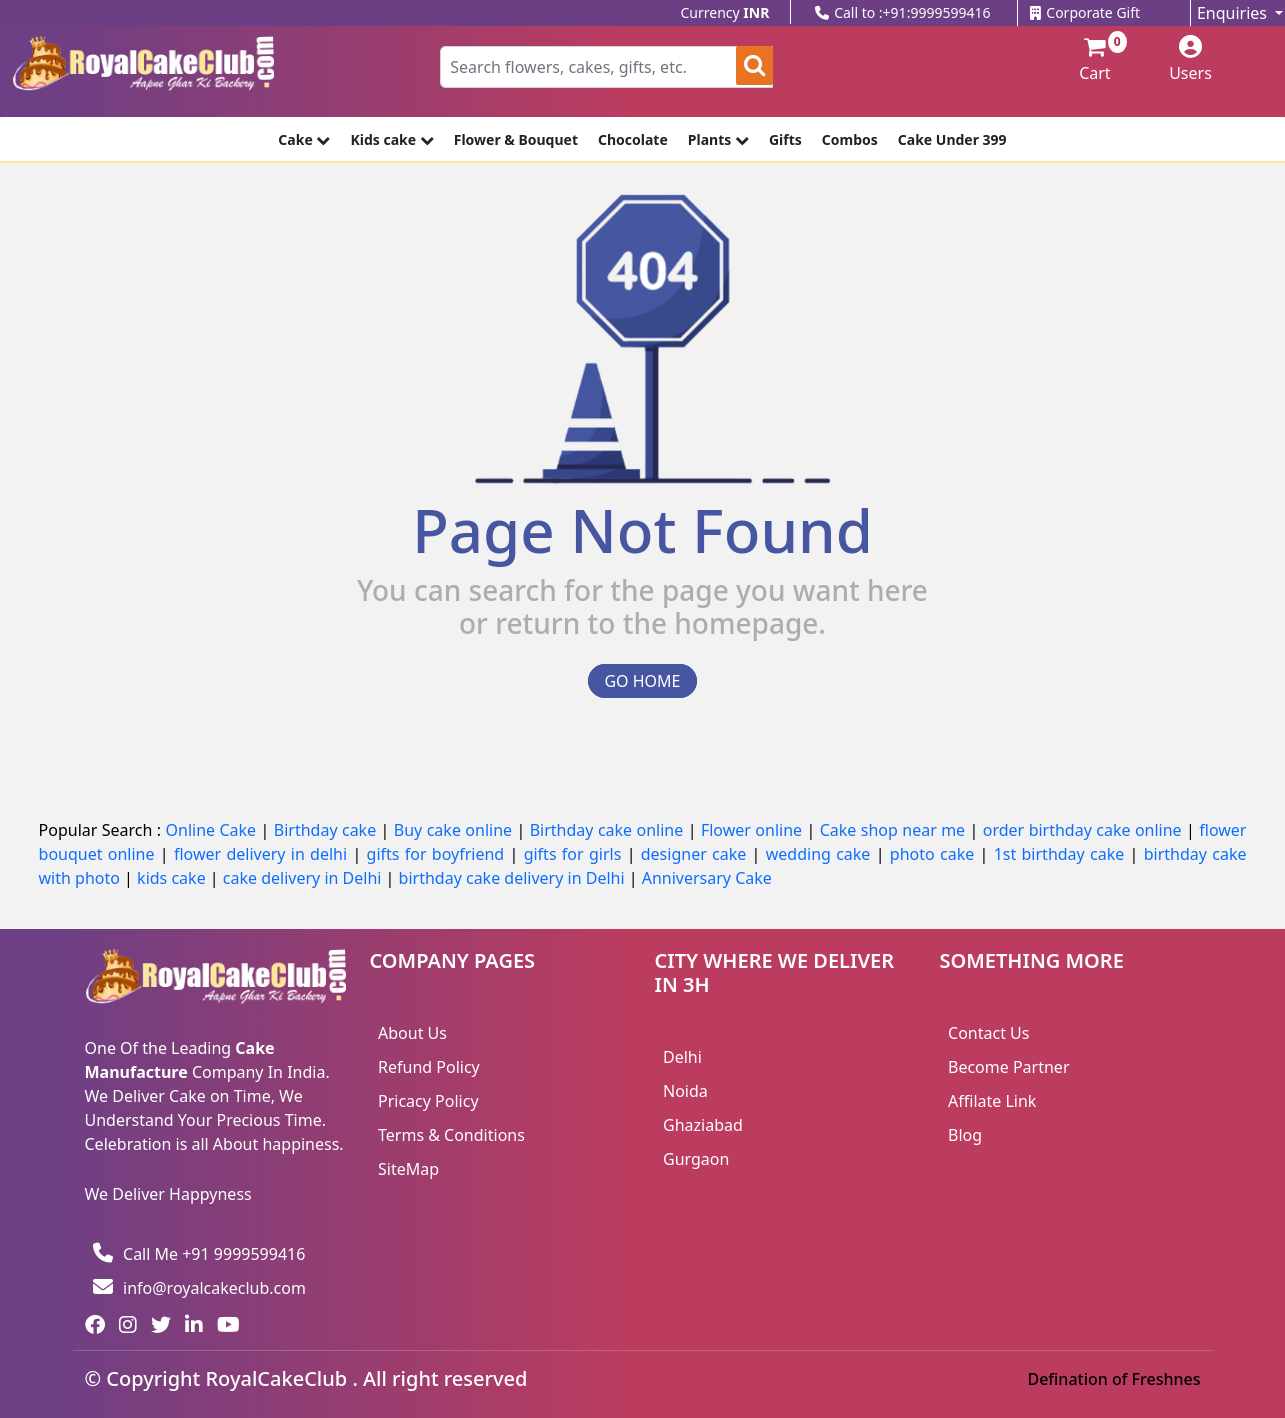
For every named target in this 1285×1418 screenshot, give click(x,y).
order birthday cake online (1084, 830)
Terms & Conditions (451, 1135)
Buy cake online (455, 830)
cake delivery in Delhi (304, 878)
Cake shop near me (895, 830)
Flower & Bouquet (516, 139)
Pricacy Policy (428, 1101)
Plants (718, 139)
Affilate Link (992, 1101)
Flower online (754, 830)
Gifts (785, 139)
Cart (1086, 60)
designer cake (696, 854)
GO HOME (642, 681)
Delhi (682, 1057)
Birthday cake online (609, 830)
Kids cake (391, 139)
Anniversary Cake (707, 878)
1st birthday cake (1062, 854)
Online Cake (213, 830)
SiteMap (408, 1169)
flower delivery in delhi (263, 854)
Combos (850, 139)
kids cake (173, 878)
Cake (304, 139)
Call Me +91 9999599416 (199, 1254)
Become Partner (1009, 1067)
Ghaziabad (703, 1125)
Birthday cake (327, 830)
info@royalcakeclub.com (199, 1288)
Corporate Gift (1085, 12)
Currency (725, 12)
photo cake (935, 854)
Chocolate (633, 139)
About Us (412, 1033)
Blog (965, 1135)
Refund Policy (429, 1067)
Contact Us (988, 1033)
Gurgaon (696, 1159)
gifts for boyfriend (438, 854)
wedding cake (821, 854)
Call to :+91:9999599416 (902, 12)
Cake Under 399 (952, 139)
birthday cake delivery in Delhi (512, 878)
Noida (685, 1091)
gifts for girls (575, 854)
